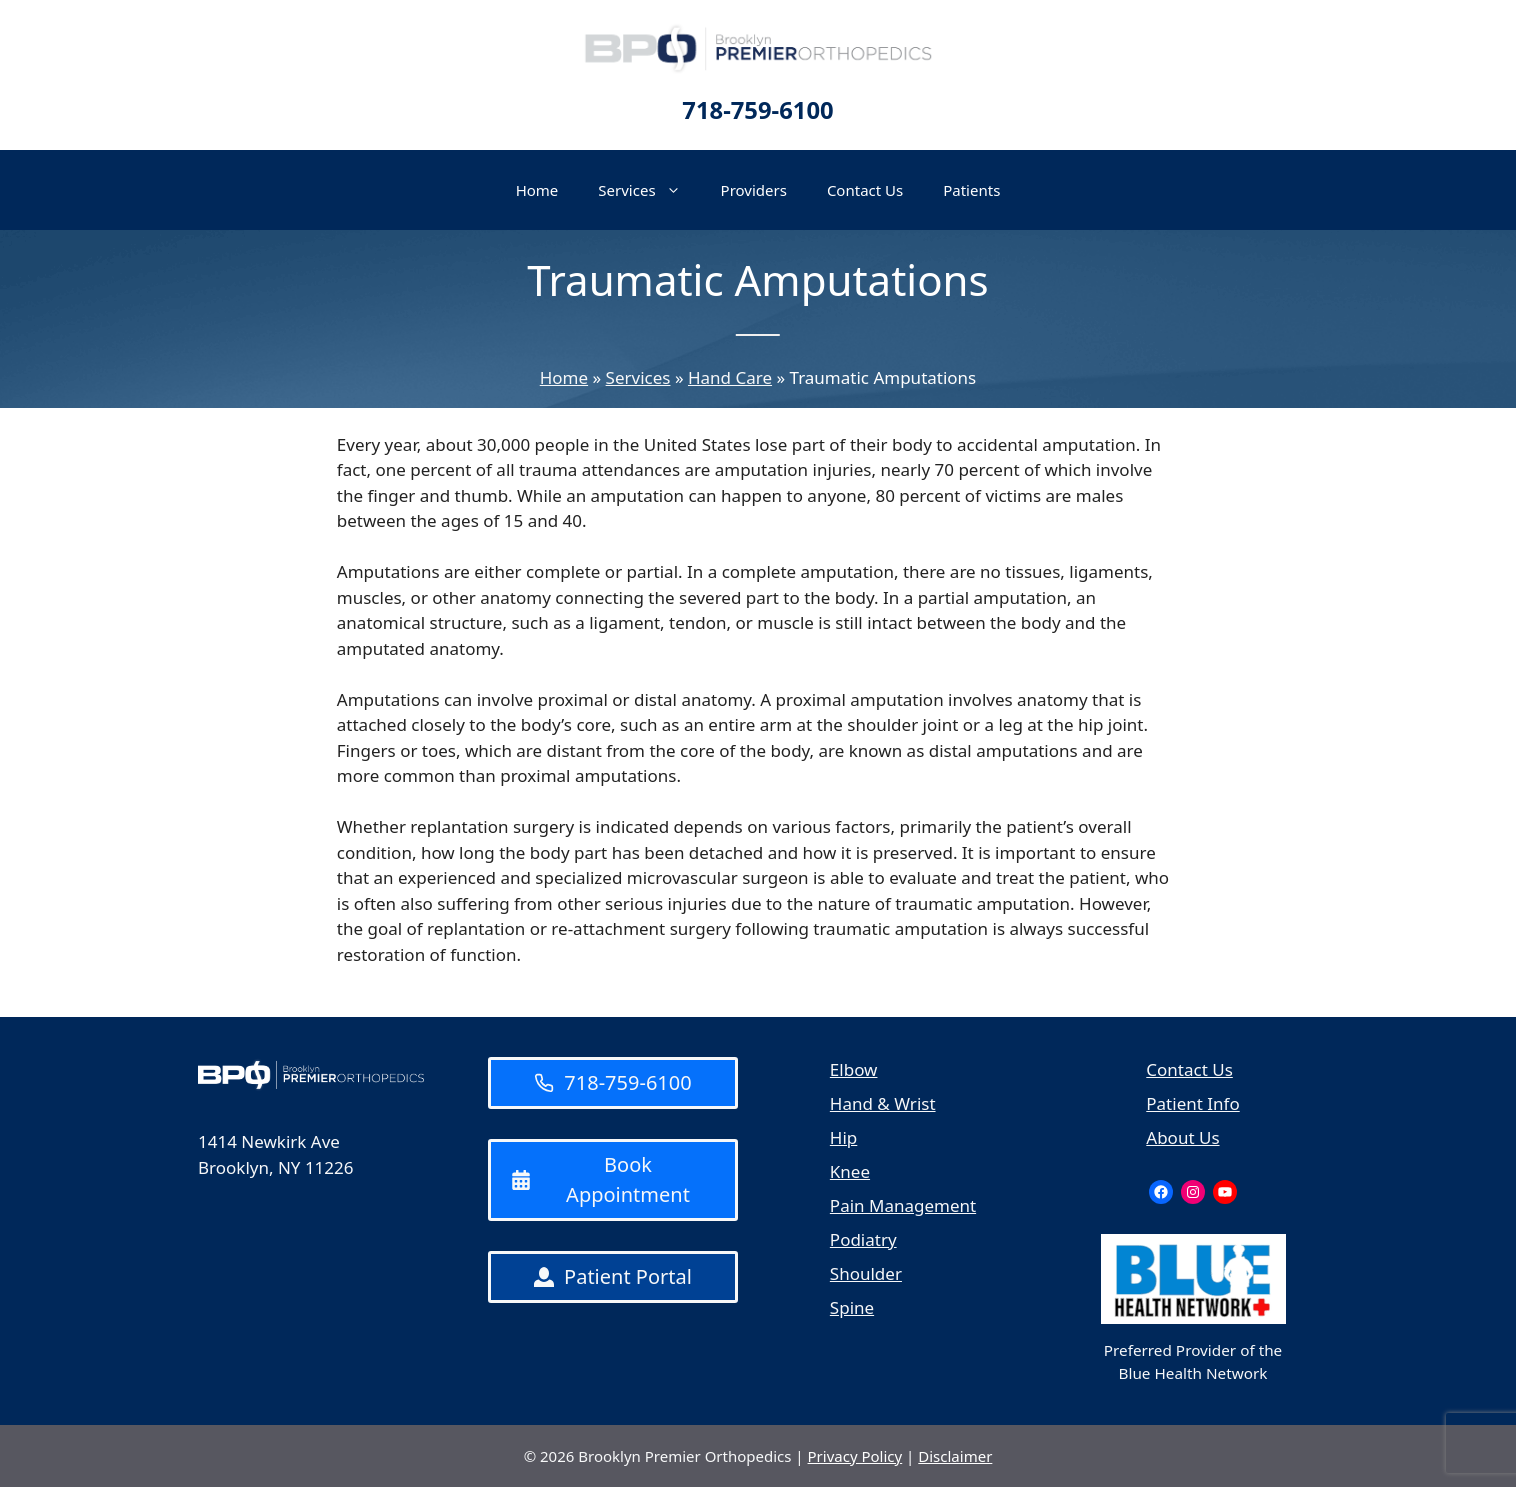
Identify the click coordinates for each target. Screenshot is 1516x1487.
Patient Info (1192, 1103)
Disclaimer (955, 1456)
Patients (971, 190)
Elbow (854, 1069)
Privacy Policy (855, 1456)
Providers (754, 190)
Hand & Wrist (883, 1103)
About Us (1182, 1137)
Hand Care (730, 377)
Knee (850, 1171)
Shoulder (866, 1273)
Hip (843, 1137)
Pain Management (903, 1205)
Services (649, 190)
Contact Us (865, 190)
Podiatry (863, 1239)
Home (537, 190)
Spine (852, 1307)
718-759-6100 (757, 110)
